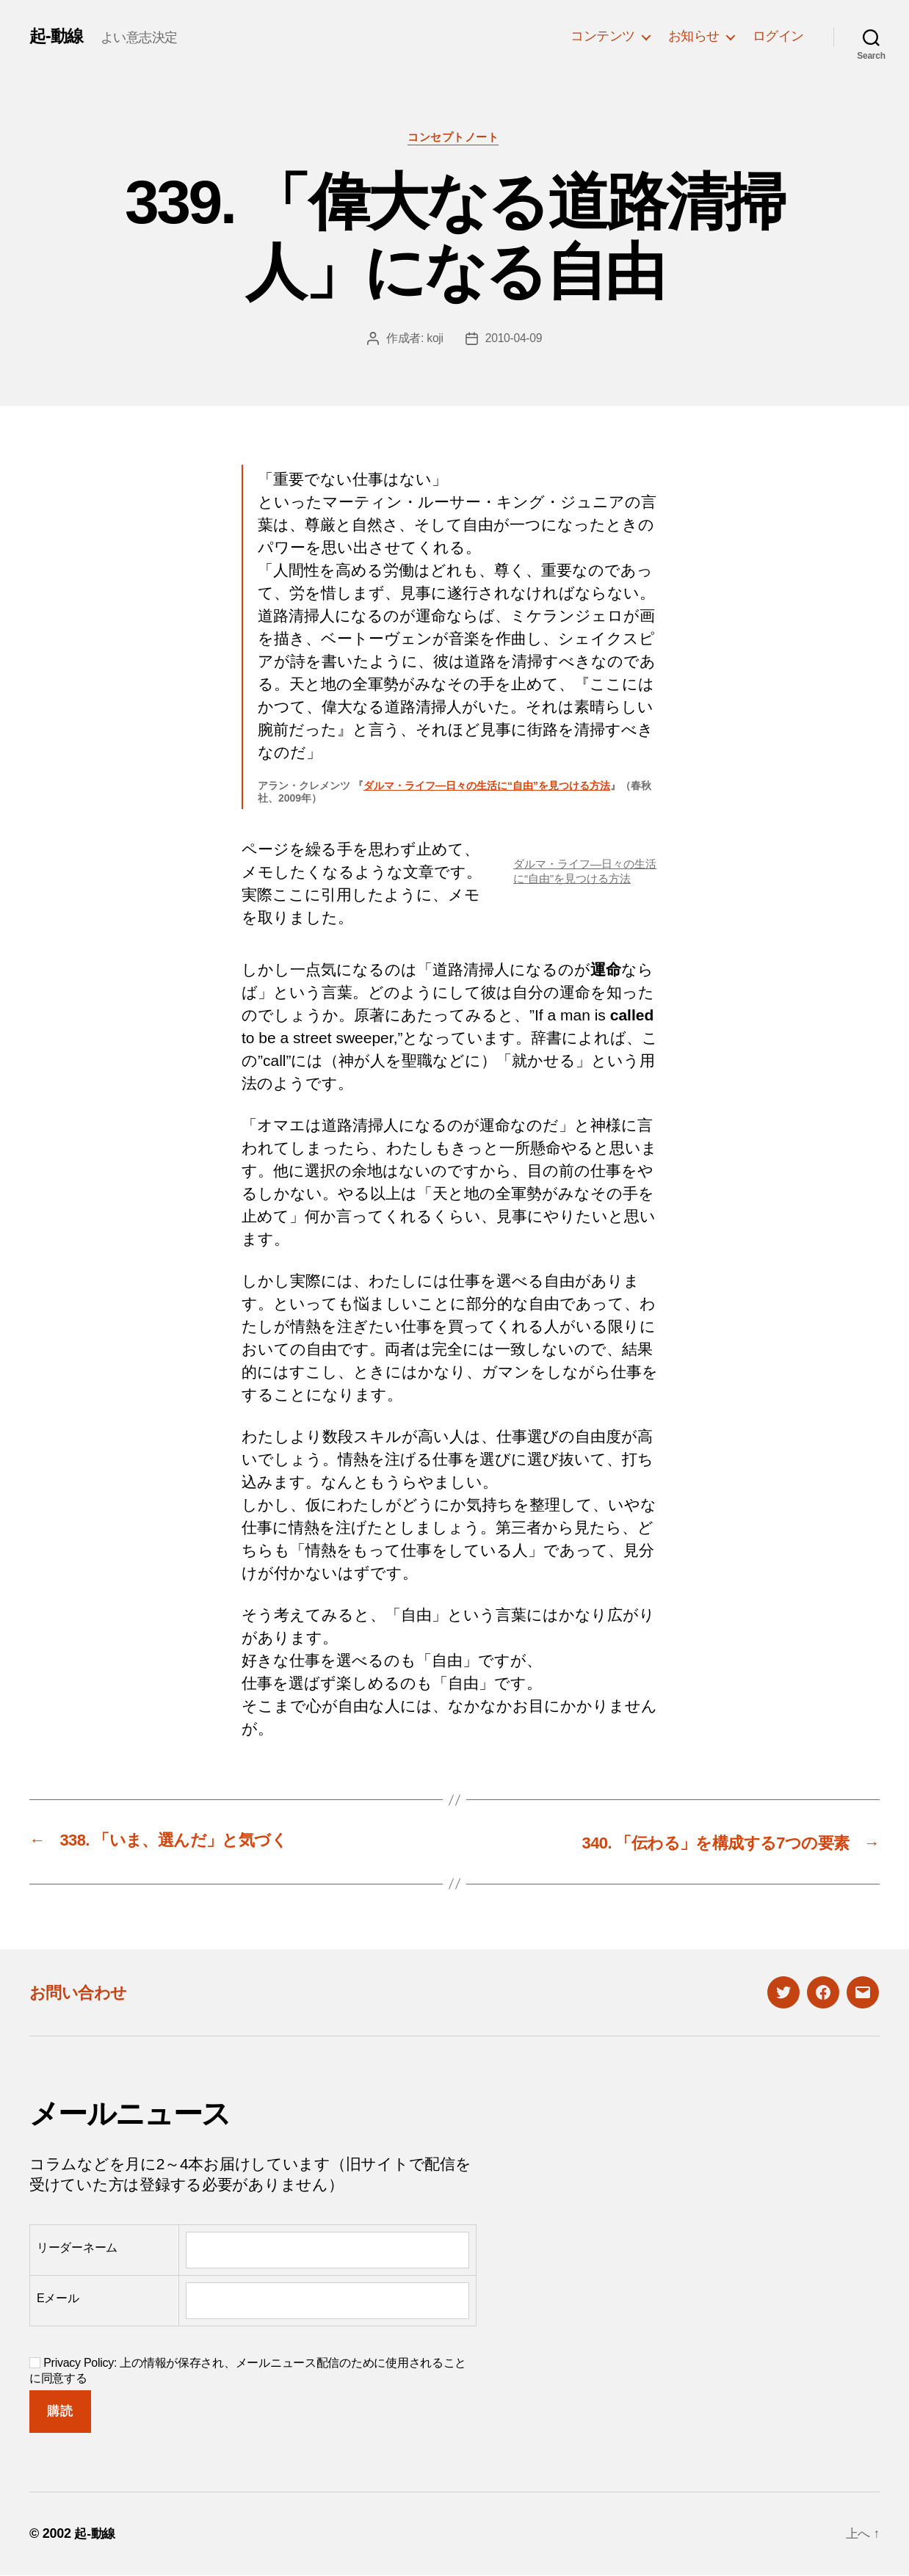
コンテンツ (603, 36)
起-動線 (57, 36)
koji (434, 339)
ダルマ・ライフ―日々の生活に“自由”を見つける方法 (486, 787)
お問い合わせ (82, 1992)
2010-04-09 (514, 339)
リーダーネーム (77, 2248)
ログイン (778, 36)
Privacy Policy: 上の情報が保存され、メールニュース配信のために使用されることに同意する (247, 2370)
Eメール (58, 2299)
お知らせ (694, 36)
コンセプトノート (454, 138)
